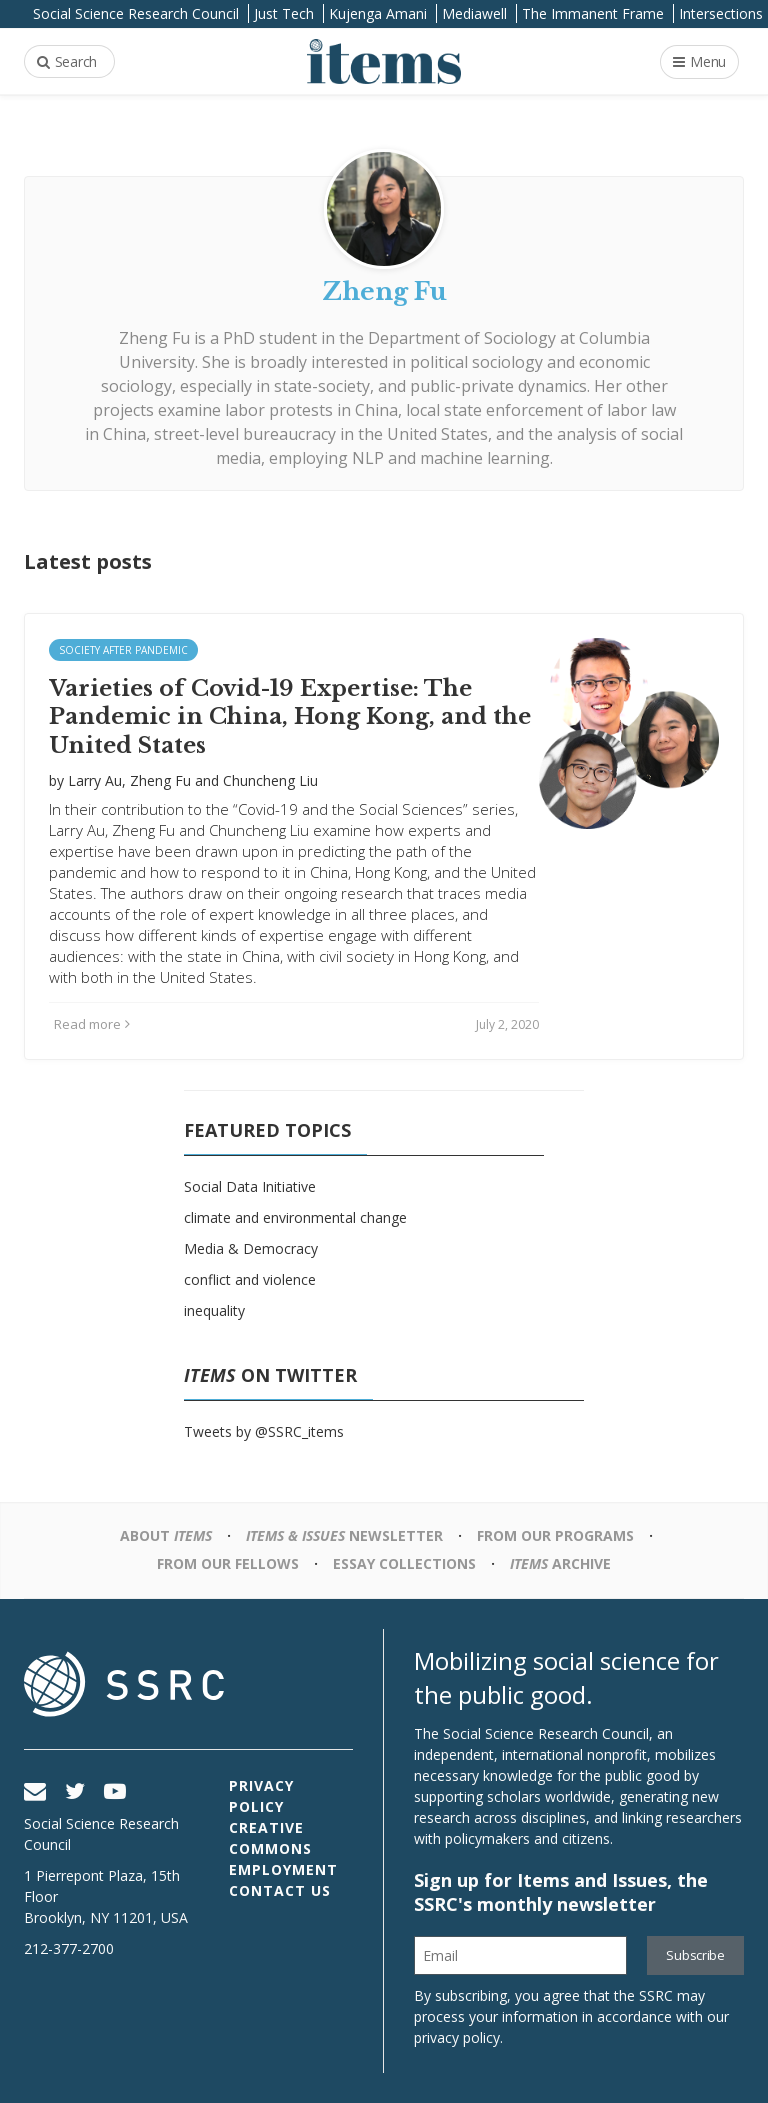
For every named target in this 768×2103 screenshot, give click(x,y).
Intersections (721, 13)
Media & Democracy (251, 1248)
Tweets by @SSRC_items (264, 1431)
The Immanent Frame (593, 13)
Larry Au (95, 780)
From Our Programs (555, 1535)
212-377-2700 (69, 1948)
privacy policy (457, 2037)
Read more (92, 1024)
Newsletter (344, 1535)
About (166, 1535)
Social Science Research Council (136, 13)
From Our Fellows (228, 1563)
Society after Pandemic (123, 650)
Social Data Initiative (250, 1186)
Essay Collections (404, 1563)
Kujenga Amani (378, 13)
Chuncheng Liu (270, 780)
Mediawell (474, 13)
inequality (214, 1310)
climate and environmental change (295, 1217)
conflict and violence (250, 1279)
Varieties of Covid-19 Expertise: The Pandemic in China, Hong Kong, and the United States (290, 717)
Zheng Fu (154, 338)
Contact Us (280, 1890)
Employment (283, 1869)
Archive (560, 1563)
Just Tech (284, 13)
